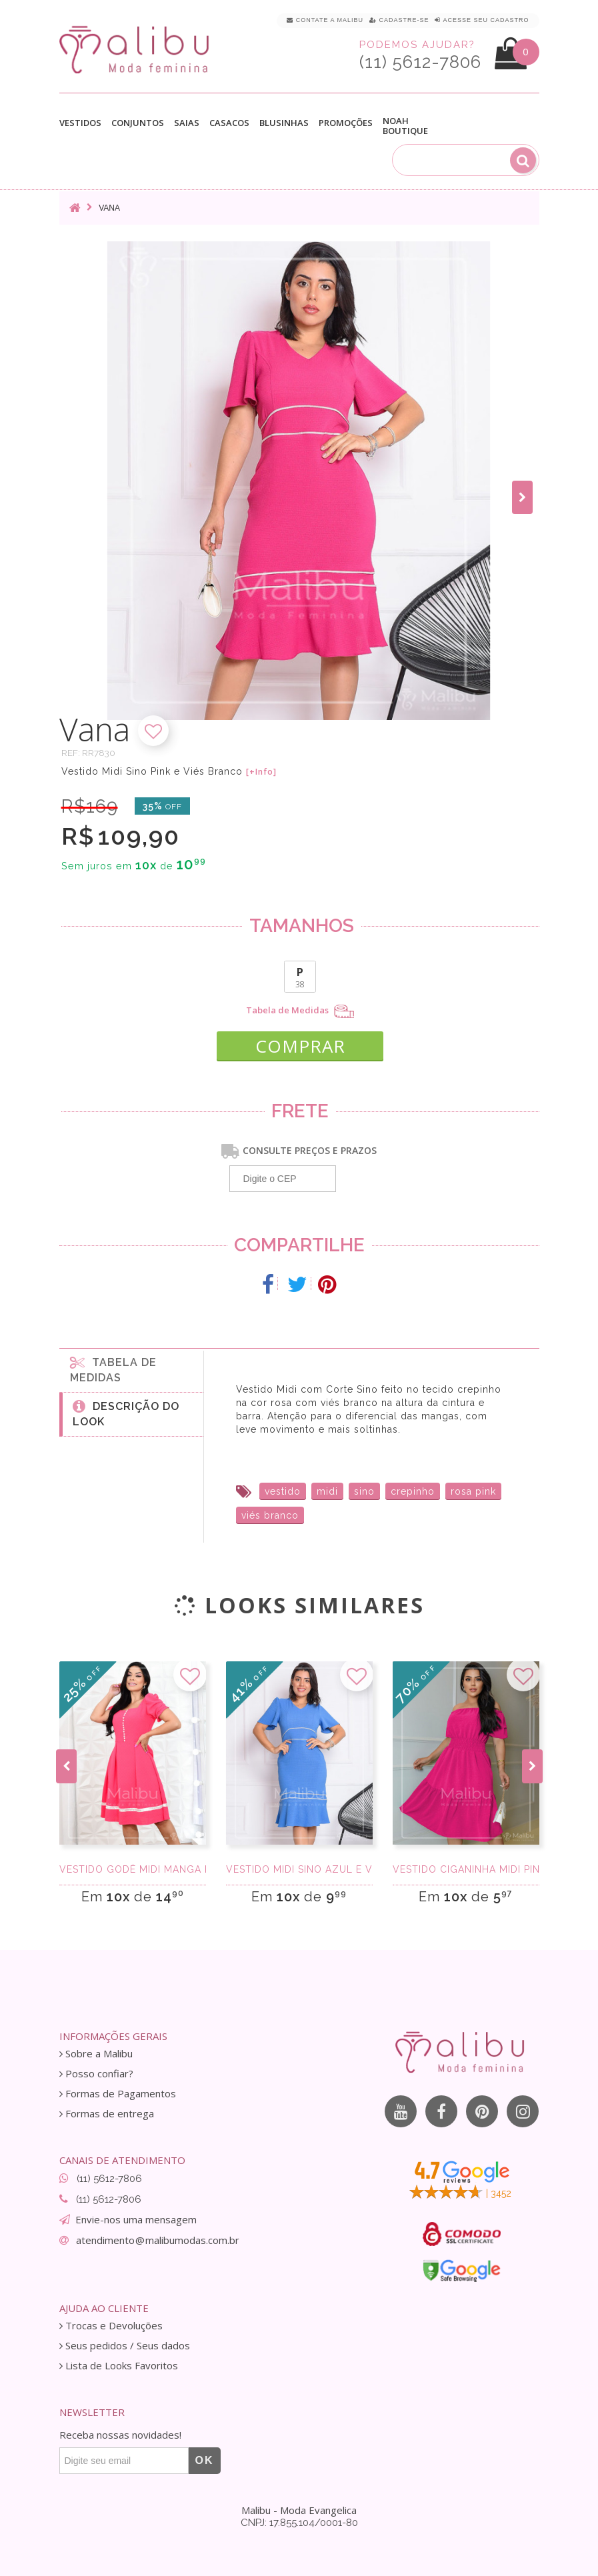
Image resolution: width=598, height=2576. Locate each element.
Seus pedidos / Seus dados (124, 2345)
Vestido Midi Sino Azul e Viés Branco (299, 1869)
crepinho (413, 1491)
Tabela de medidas (113, 1369)
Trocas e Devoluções (111, 2325)
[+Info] (261, 772)
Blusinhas (284, 123)
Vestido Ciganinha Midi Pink (466, 1869)
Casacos (229, 123)
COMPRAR (300, 1046)
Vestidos (80, 123)
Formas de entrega (106, 2113)
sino (364, 1491)
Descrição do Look (126, 1413)
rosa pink (473, 1491)
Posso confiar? (96, 2073)
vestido (283, 1491)
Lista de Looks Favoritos (118, 2365)
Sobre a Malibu (96, 2053)
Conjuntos (137, 123)
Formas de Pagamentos (117, 2093)
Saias (186, 123)
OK (204, 2460)
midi (327, 1491)
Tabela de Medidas (300, 1011)
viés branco (270, 1515)
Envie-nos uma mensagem (136, 2219)
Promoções (346, 123)
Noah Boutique (405, 126)
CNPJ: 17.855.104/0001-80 (299, 2523)
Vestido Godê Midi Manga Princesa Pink (132, 1869)
